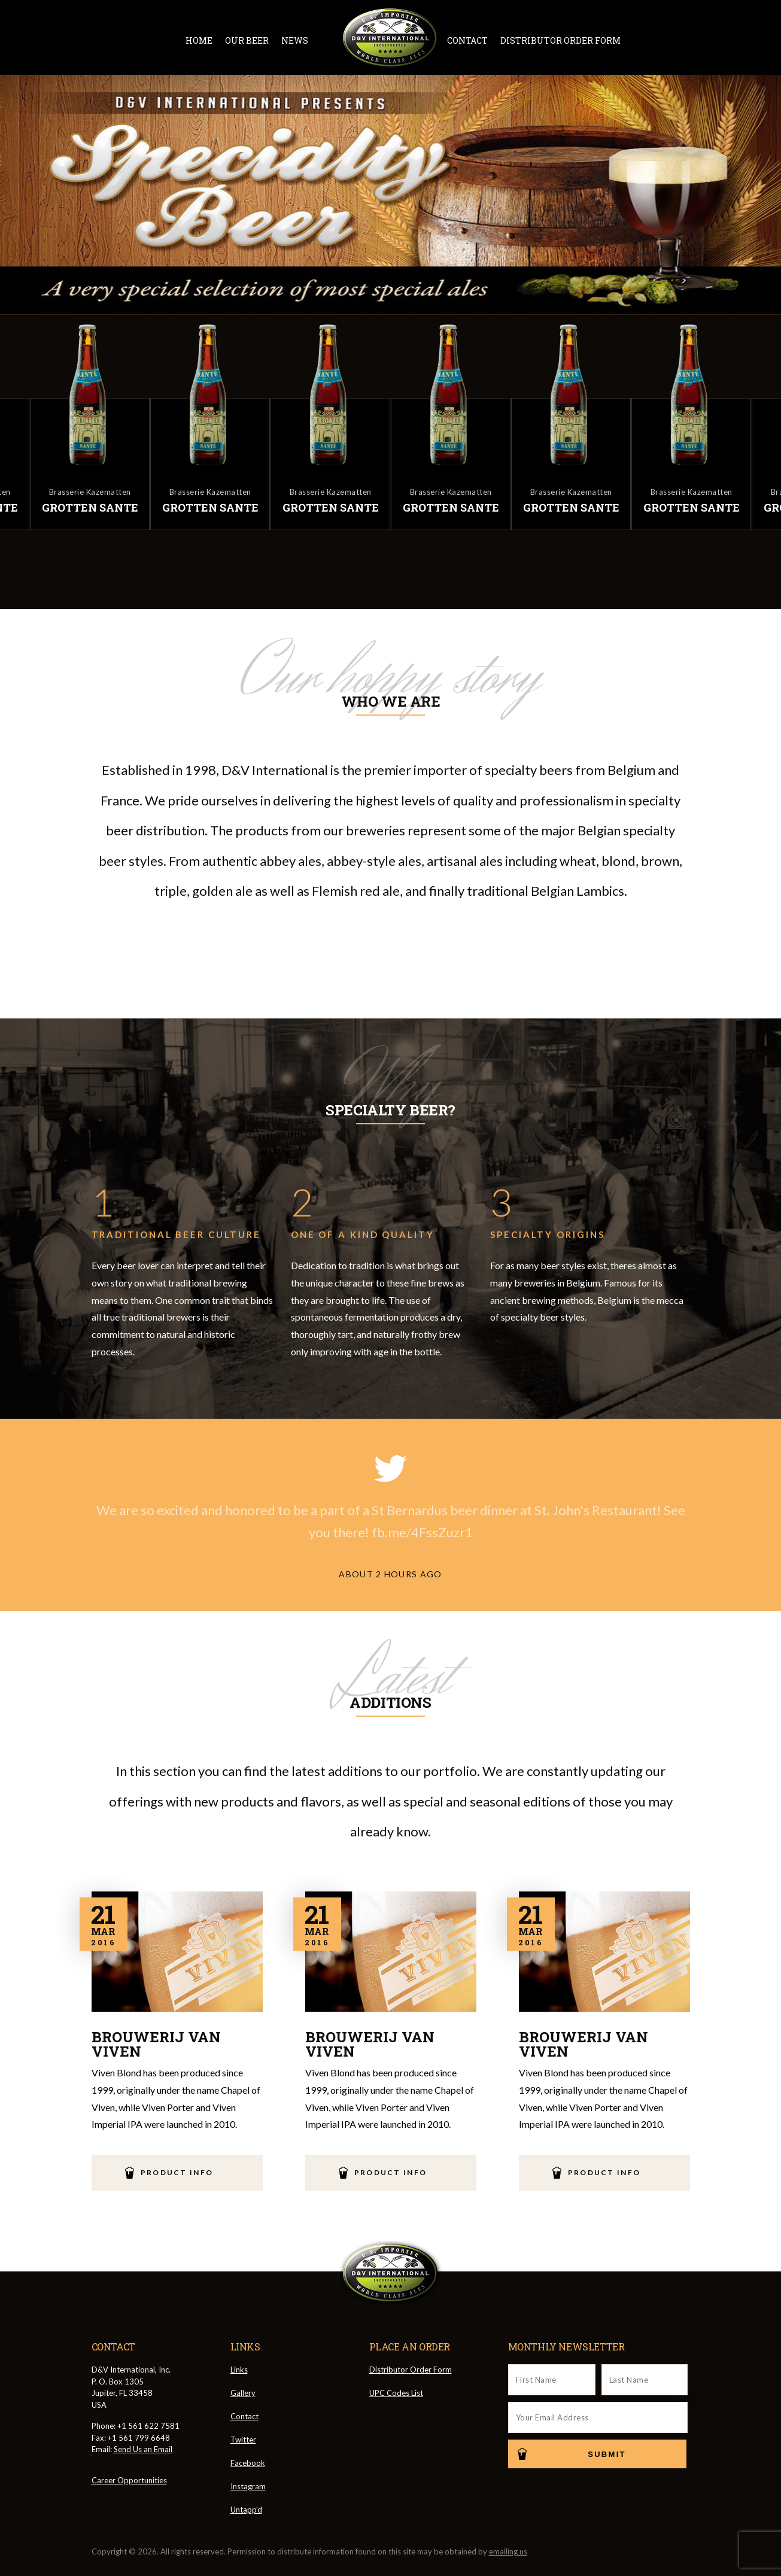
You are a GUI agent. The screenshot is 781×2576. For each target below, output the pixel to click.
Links (239, 2369)
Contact (467, 40)
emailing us (508, 2551)
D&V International (390, 38)
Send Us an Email (143, 2449)
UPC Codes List (396, 2393)
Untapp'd (246, 2509)
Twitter (638, 40)
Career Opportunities (129, 2480)
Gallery (243, 2393)
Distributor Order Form (560, 40)
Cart (731, 39)
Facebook (660, 40)
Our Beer (247, 40)
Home (199, 40)
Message (704, 40)
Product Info (177, 2172)
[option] (451, 425)
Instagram (682, 40)
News (294, 40)
